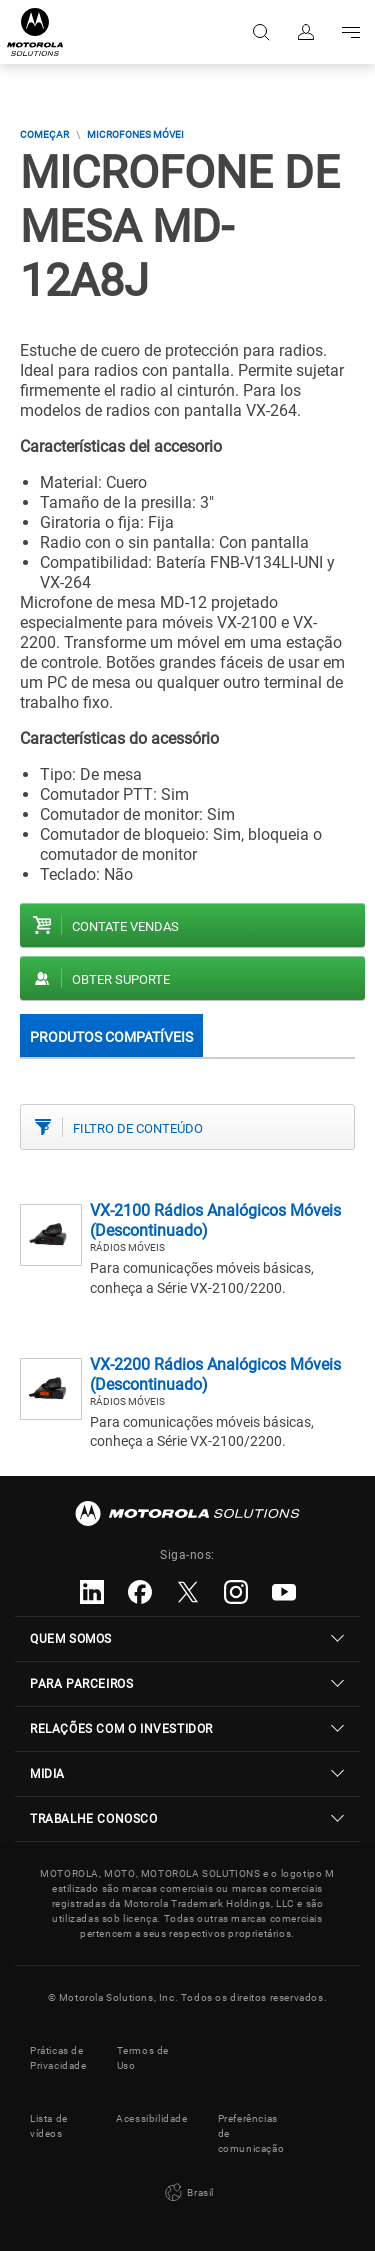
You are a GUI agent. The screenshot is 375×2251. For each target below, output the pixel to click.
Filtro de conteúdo (138, 1128)
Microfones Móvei (135, 134)
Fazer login (304, 32)
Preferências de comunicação (251, 2133)
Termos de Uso (143, 2058)
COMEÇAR (44, 134)
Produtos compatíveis (111, 1037)
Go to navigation (349, 32)
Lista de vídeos (49, 2126)
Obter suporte (121, 979)
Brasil (187, 2193)
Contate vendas (125, 926)
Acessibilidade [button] (151, 2118)
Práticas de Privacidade (58, 2058)
